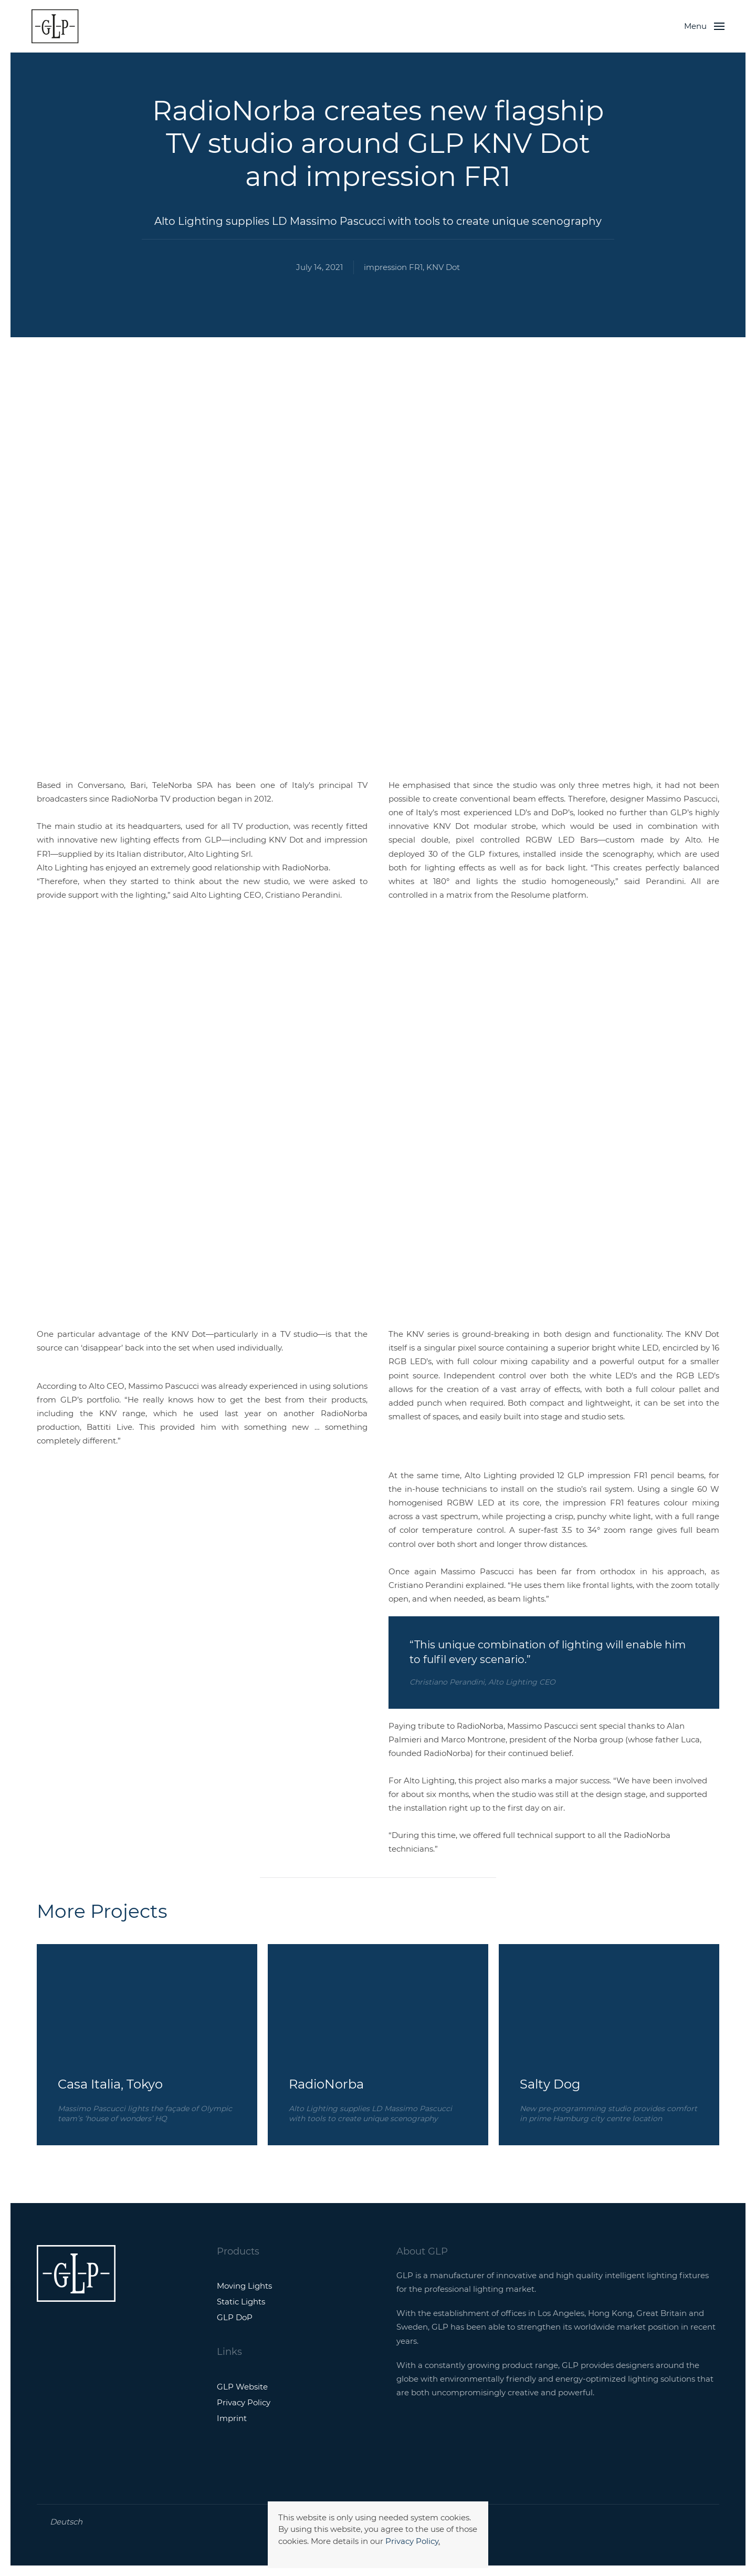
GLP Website (242, 2387)
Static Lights (241, 2302)
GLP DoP (235, 2317)
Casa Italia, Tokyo (110, 2084)
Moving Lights (244, 2286)
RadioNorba (326, 2084)
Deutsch (66, 2522)
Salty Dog (550, 2084)
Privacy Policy (411, 2541)
